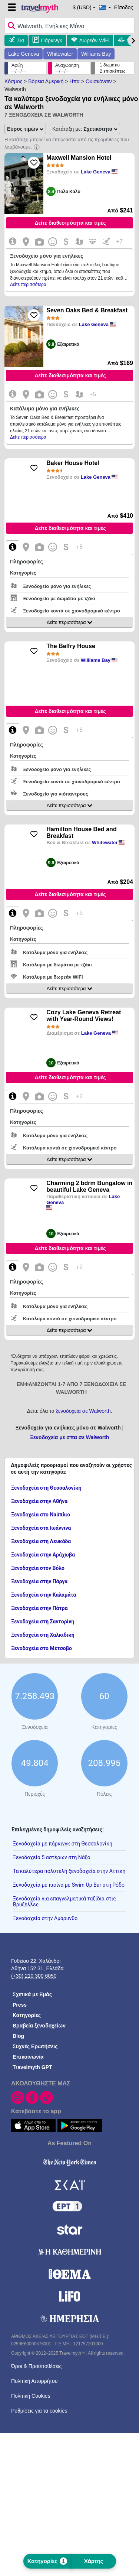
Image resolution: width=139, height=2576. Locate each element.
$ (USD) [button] (82, 7)
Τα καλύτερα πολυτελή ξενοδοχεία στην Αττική (69, 1871)
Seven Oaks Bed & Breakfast (87, 310)
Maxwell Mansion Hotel (78, 158)
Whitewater (60, 54)
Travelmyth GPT (32, 2067)
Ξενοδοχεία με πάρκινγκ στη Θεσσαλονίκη (62, 1844)
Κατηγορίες (27, 2015)
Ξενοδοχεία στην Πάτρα (39, 1608)
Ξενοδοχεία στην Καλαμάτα (43, 1595)
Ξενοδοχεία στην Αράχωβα (43, 1555)
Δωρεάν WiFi (94, 40)
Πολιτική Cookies (30, 2396)
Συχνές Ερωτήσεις (35, 2046)
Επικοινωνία (28, 2057)
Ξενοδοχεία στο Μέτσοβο (41, 1648)
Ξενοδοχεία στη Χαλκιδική (43, 1635)
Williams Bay (96, 54)
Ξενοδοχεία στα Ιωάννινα (41, 1528)
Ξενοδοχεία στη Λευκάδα (41, 1541)
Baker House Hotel (72, 463)
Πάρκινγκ (51, 40)
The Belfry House (70, 646)
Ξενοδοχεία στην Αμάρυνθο (45, 1918)
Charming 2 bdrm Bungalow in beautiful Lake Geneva (89, 1186)
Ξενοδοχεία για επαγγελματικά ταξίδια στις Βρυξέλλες (64, 1901)
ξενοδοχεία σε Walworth (83, 1411)
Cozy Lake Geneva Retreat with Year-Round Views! (83, 1015)
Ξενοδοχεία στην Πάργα (39, 1581)
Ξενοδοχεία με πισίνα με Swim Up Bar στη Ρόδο (69, 1885)
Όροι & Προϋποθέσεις (36, 2366)
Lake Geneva (23, 54)
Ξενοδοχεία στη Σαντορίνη (42, 1621)
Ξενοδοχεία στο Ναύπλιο (40, 1515)
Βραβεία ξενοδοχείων (39, 2026)
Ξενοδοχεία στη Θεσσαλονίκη (46, 1488)
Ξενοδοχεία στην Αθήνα (39, 1501)
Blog (18, 2036)
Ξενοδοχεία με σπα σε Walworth (69, 1437)
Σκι (20, 40)
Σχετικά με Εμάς (32, 1994)
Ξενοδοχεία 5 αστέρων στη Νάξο (51, 1857)
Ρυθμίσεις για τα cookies (39, 2411)
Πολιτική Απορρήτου (34, 2381)
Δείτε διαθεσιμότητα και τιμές (70, 223)
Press (20, 2005)
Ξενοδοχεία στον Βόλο (37, 1568)
